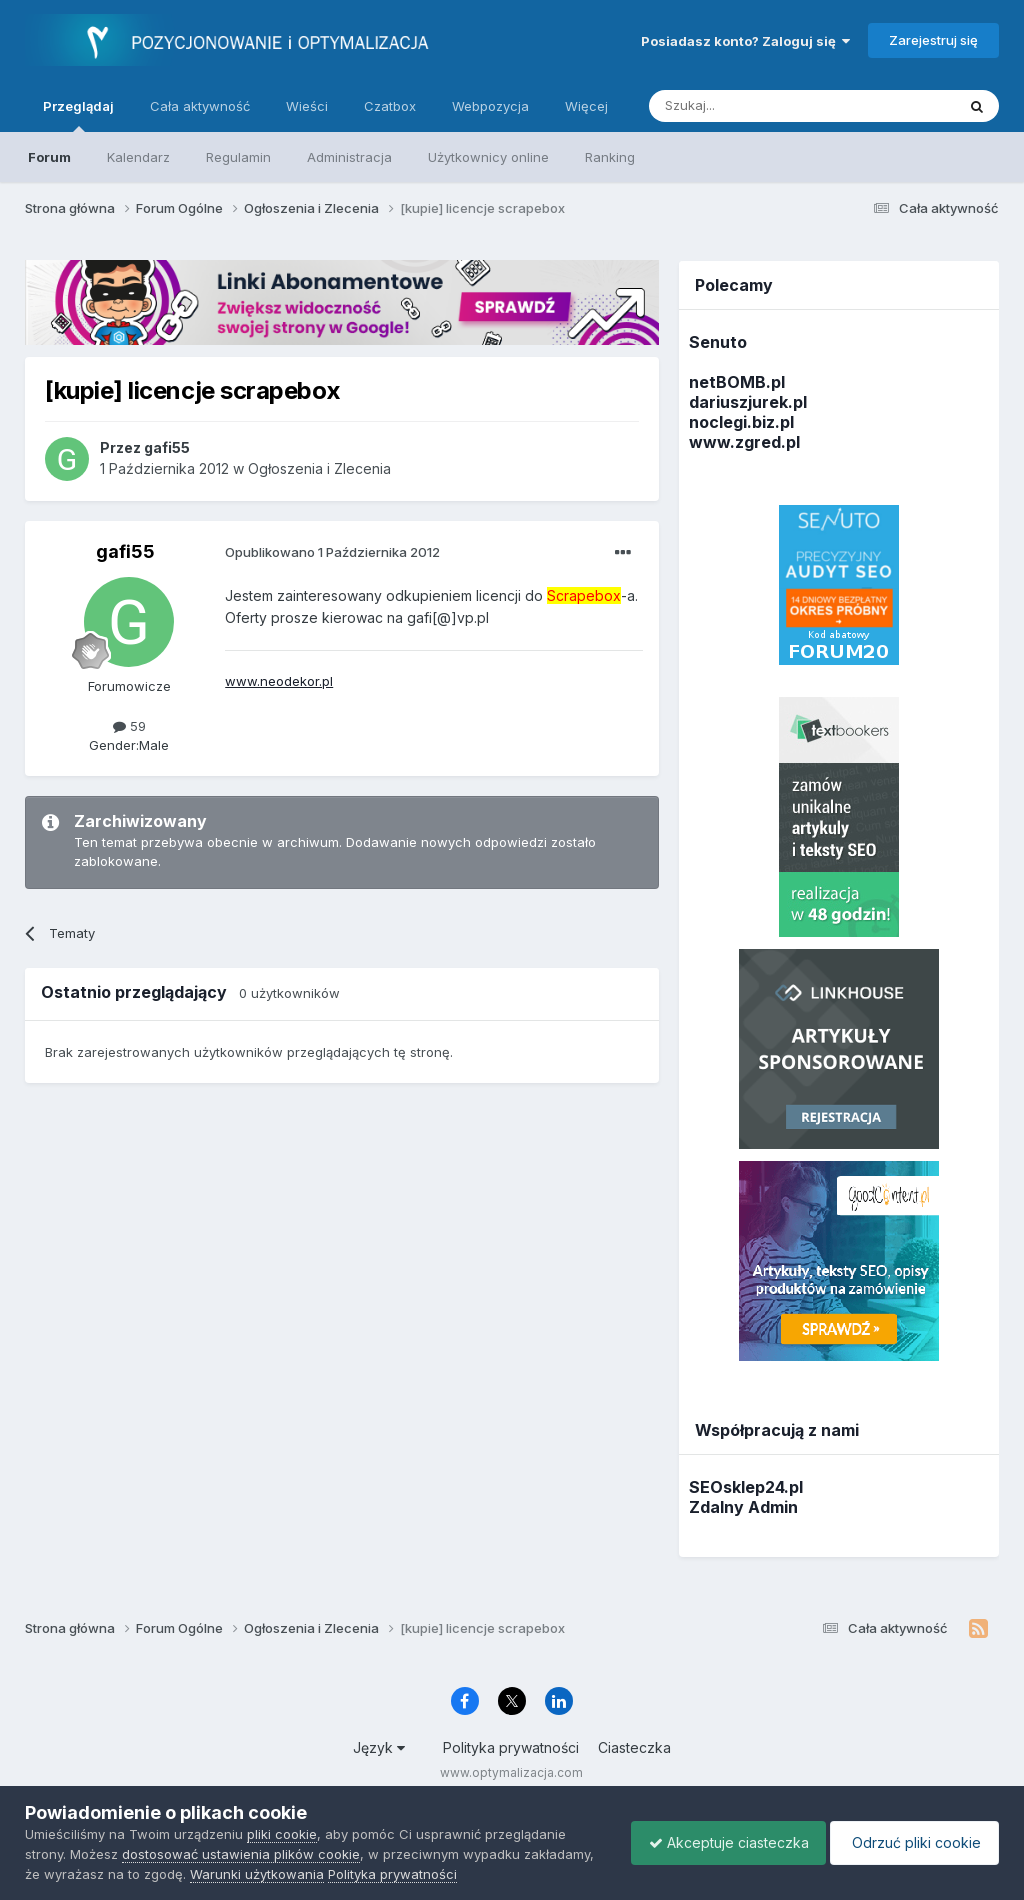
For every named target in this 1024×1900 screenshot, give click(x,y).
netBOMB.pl (737, 382)
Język (379, 1747)
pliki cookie (282, 1834)
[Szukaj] (752, 106)
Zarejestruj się (933, 40)
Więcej (586, 106)
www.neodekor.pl (279, 681)
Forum (49, 157)
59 (129, 726)
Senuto (718, 342)
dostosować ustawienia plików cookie (241, 1854)
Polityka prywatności (511, 1747)
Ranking (610, 157)
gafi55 (125, 551)
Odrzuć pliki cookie (911, 1842)
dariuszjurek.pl (748, 402)
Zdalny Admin (743, 1507)
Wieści (307, 106)
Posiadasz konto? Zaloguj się (745, 41)
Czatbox (390, 106)
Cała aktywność (200, 106)
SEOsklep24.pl (746, 1487)
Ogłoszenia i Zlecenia (319, 468)
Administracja (349, 157)
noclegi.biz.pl (741, 422)
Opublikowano (332, 552)
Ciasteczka (634, 1747)
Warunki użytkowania (331, 1874)
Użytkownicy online (488, 157)
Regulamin (238, 157)
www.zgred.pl (744, 442)
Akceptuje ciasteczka (719, 1842)
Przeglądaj (78, 115)
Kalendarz (138, 157)
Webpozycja (490, 106)
